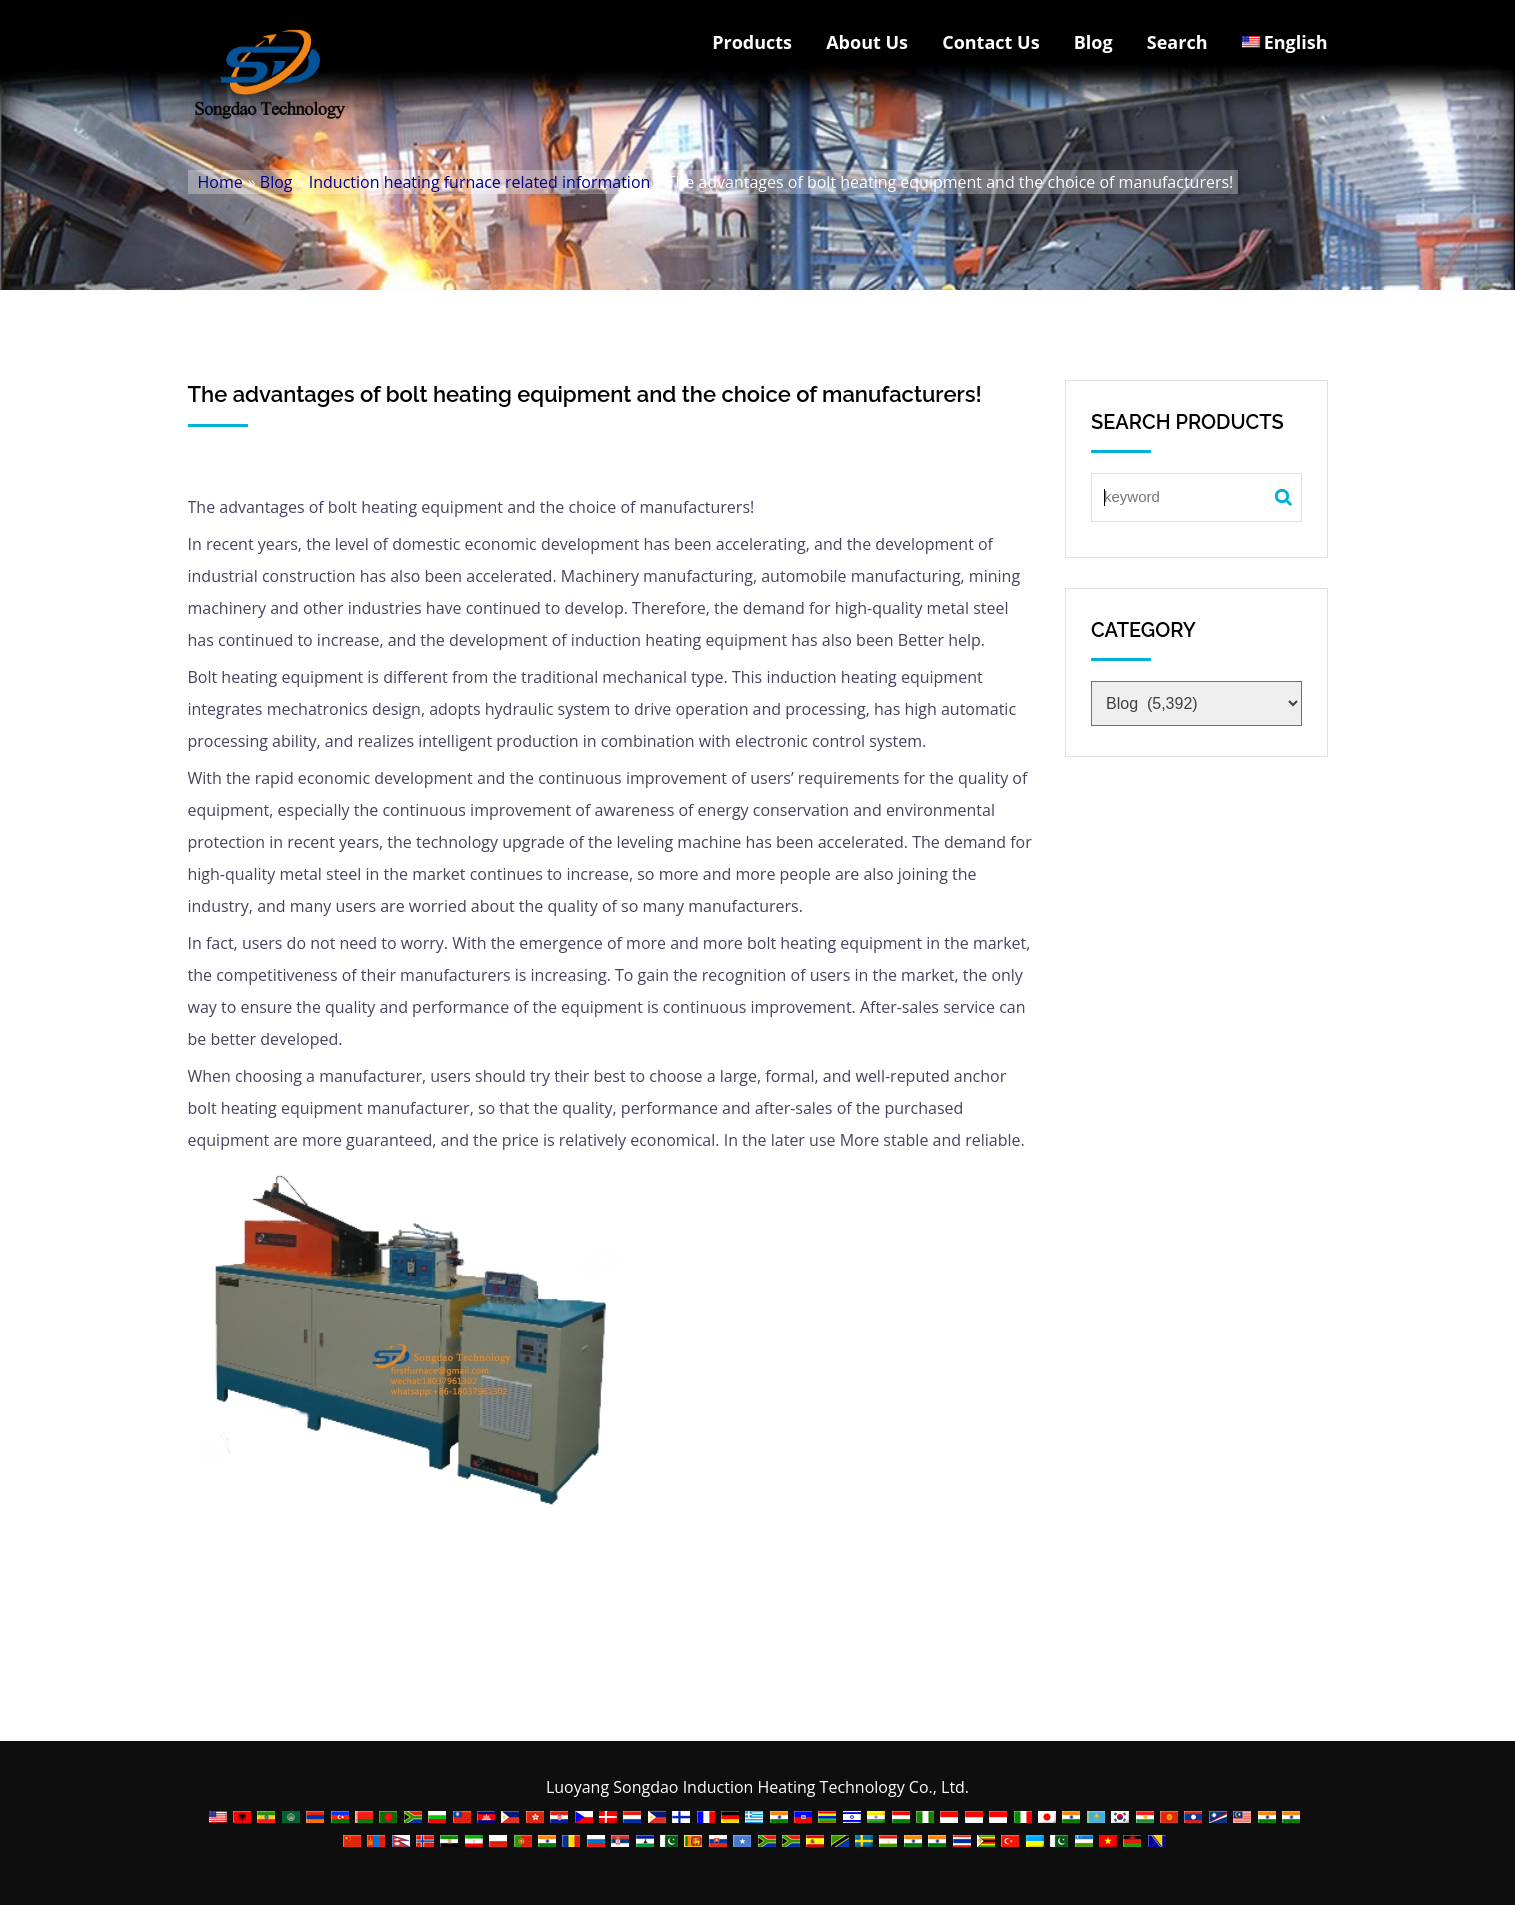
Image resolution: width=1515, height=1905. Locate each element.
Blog (1093, 42)
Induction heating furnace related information (480, 182)
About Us (867, 42)
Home (220, 182)
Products (752, 42)
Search (1177, 42)
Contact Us (990, 42)
